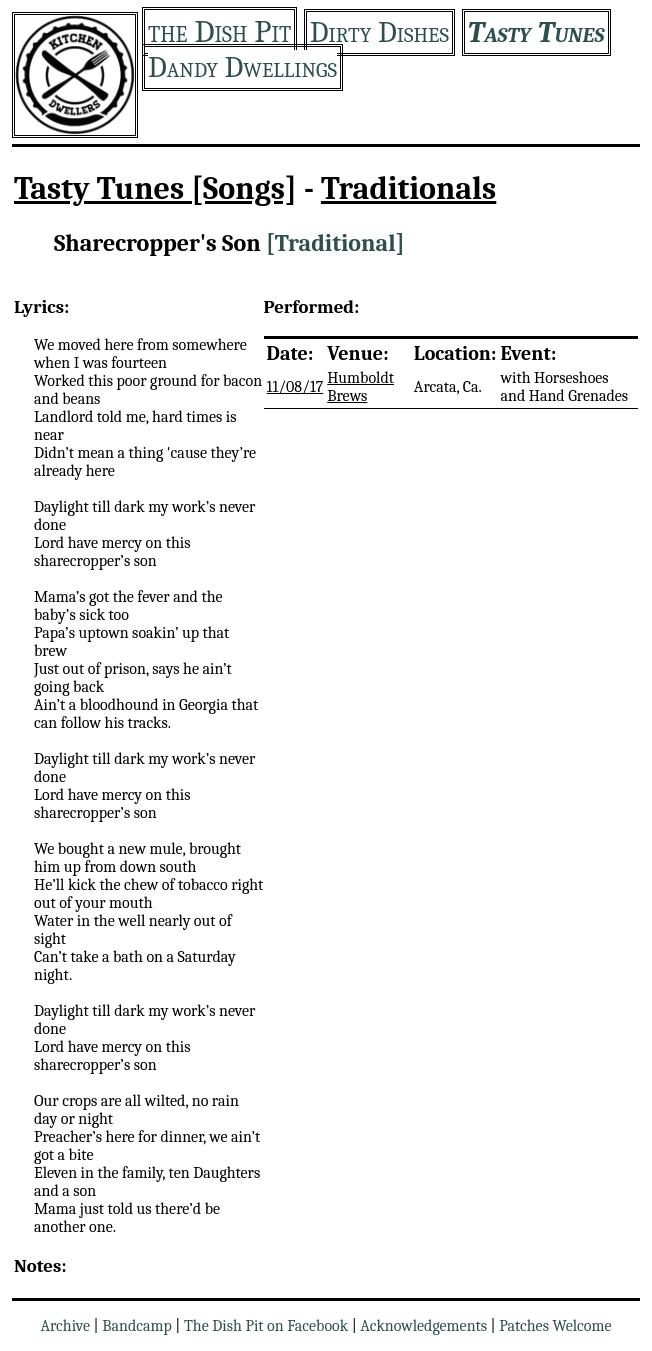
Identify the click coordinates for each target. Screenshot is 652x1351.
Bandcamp (137, 1326)
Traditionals (408, 188)
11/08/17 (295, 387)
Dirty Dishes (379, 32)
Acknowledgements (423, 1326)
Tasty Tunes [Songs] (155, 188)
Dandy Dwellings (242, 67)
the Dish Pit (219, 31)
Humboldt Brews (360, 387)
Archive (65, 1326)
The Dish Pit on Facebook (266, 1326)
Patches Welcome (555, 1326)
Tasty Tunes (536, 32)
